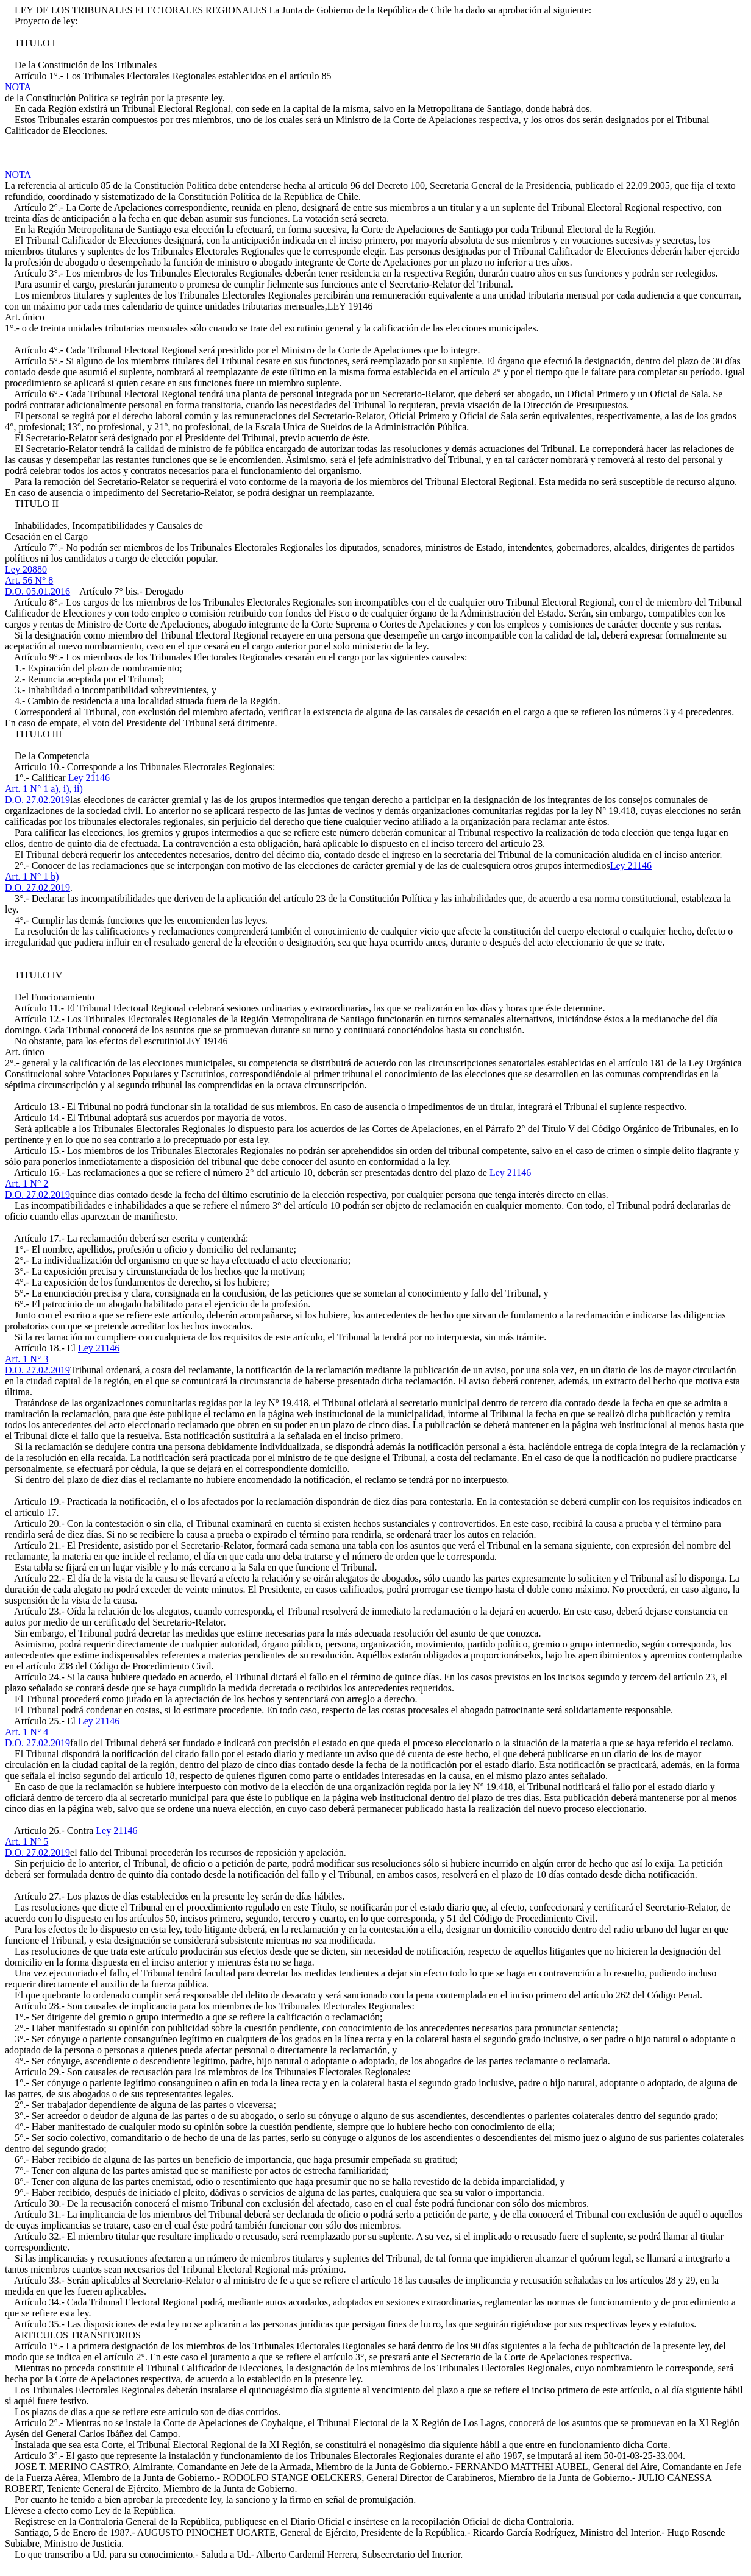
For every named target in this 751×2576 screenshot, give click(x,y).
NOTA (18, 87)
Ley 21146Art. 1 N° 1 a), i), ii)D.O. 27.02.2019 (57, 789)
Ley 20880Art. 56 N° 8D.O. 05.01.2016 (37, 580)
